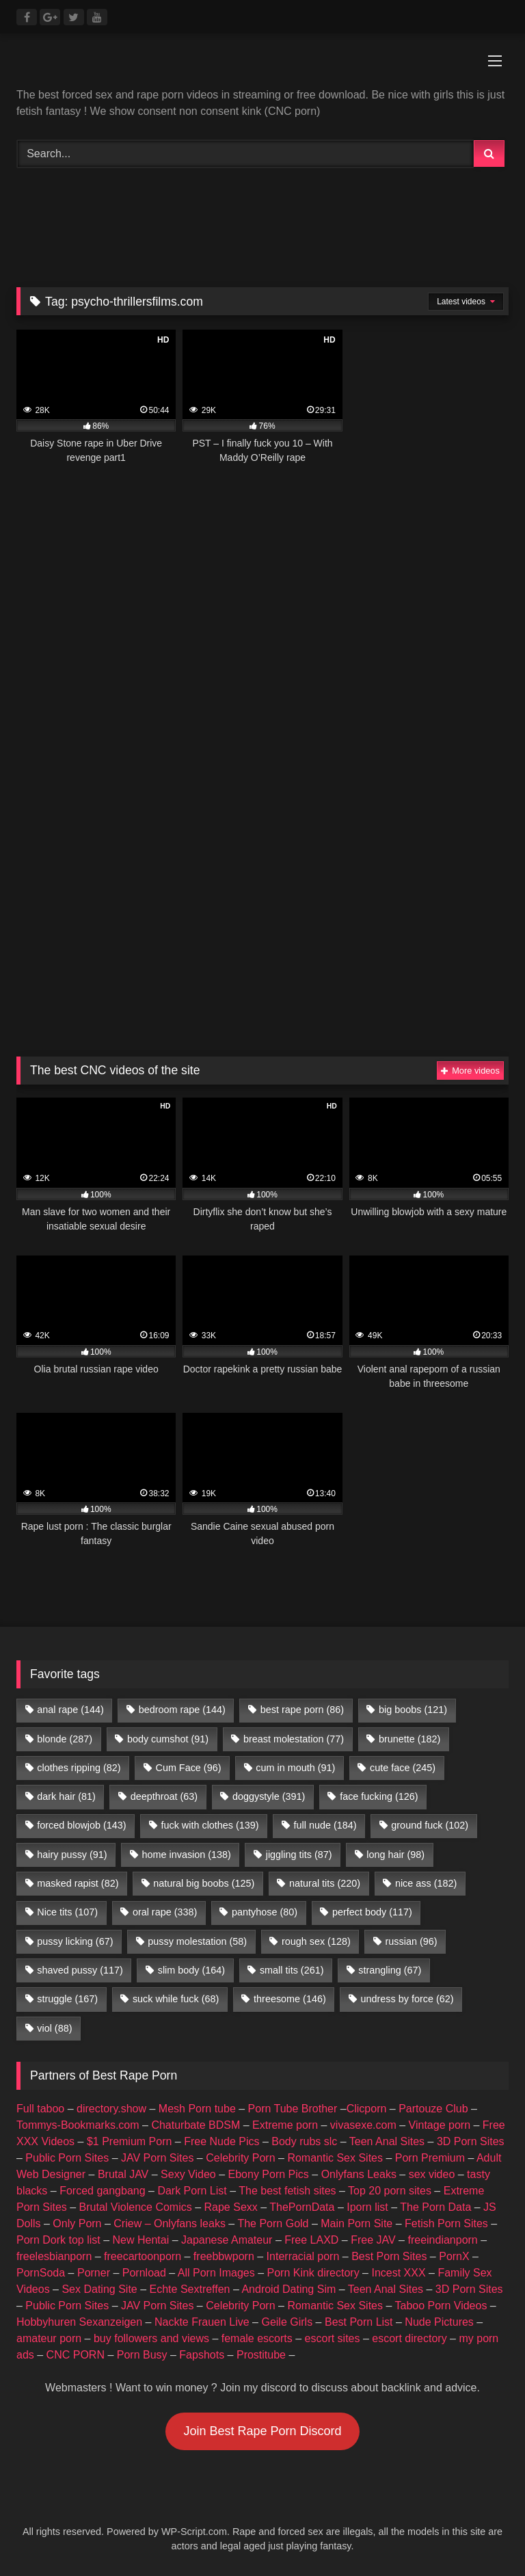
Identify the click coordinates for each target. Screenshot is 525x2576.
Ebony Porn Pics (268, 2174)
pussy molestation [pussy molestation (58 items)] (197, 1941)
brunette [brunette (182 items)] (409, 1739)
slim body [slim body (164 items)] (191, 1970)
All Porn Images (216, 2273)
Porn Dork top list (58, 2240)
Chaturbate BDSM (195, 2125)
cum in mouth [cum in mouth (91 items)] (295, 1767)
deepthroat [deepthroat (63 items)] (164, 1796)
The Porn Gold (272, 2223)
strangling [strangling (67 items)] (389, 1970)
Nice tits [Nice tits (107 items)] (67, 1912)
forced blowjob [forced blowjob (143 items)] (81, 1825)
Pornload (144, 2273)
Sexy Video (188, 2174)
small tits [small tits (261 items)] (292, 1970)
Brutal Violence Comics (135, 2207)
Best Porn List (359, 2322)
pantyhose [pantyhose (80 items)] (264, 1912)
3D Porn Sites (470, 2141)
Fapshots (201, 2355)
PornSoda (40, 2273)
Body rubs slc (304, 2141)
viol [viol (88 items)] (54, 2028)
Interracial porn (303, 2256)
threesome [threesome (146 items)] (290, 1998)
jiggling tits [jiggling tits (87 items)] (299, 1854)
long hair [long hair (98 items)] (395, 1854)
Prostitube (261, 2355)
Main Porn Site (356, 2223)
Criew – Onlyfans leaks (169, 2223)
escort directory (409, 2338)
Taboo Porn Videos (440, 2305)
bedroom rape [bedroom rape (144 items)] (182, 1709)
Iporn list (367, 2207)
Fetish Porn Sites (446, 2223)
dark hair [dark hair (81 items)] (66, 1796)
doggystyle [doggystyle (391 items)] (268, 1796)
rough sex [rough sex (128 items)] (316, 1941)
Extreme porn (285, 2125)
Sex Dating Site (99, 2289)
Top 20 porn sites (389, 2190)
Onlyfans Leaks (358, 2174)
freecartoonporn (142, 2256)
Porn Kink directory (313, 2273)
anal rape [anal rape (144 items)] (70, 1709)
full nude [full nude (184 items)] (324, 1825)
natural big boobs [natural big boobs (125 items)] (203, 1883)
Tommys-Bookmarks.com (77, 2125)
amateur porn (48, 2338)
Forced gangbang (102, 2190)
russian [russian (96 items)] (412, 1941)
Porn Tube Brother (293, 2108)
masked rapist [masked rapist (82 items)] (77, 1883)
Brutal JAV (123, 2174)
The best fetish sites (287, 2190)
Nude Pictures (439, 2322)
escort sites (332, 2338)
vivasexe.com (363, 2125)
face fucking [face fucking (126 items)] (379, 1796)
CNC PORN (75, 2355)
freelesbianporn (54, 2256)
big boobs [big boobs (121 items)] (413, 1709)
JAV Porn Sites (157, 2158)
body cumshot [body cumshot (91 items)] (167, 1739)
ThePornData (301, 2207)
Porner (93, 2273)
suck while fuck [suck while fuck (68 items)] (176, 1998)
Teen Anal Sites (387, 2141)
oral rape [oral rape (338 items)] (165, 1912)
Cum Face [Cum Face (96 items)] (188, 1767)
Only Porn (77, 2223)
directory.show (111, 2108)
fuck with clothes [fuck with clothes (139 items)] (209, 1825)
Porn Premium (430, 2158)
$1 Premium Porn (129, 2141)
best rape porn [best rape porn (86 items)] (302, 1709)
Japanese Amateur (226, 2240)
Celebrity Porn (240, 2158)
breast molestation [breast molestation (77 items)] (293, 1739)
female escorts (257, 2338)
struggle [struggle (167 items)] (67, 1998)
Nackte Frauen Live (202, 2322)
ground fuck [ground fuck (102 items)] (429, 1825)
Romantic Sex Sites (335, 2158)
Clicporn (367, 2108)
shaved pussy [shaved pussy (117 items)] (80, 1970)
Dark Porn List (191, 2190)
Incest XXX (398, 2273)
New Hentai (141, 2240)
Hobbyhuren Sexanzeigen (79, 2322)
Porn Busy (142, 2355)
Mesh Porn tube (197, 2108)
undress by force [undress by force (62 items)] (407, 1998)
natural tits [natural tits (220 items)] (324, 1883)
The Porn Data (435, 2207)
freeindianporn (442, 2240)
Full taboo (40, 2108)
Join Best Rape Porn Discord (262, 2431)
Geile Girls (286, 2322)
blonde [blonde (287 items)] (64, 1739)
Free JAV (373, 2240)
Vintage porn (439, 2125)
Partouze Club (433, 2108)
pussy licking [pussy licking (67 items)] (75, 1941)
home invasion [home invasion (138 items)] (186, 1854)
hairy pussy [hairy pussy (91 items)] (72, 1854)
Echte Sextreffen (190, 2289)
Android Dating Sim (288, 2289)
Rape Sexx (231, 2207)
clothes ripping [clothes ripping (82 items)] (78, 1767)
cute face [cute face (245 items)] (402, 1767)
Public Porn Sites (67, 2158)
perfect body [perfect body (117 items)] (372, 1912)
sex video (432, 2174)
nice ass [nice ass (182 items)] (426, 1883)
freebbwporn (223, 2256)
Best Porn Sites (389, 2256)
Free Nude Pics (221, 2141)
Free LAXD (311, 2240)
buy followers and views (151, 2338)
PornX (454, 2256)
